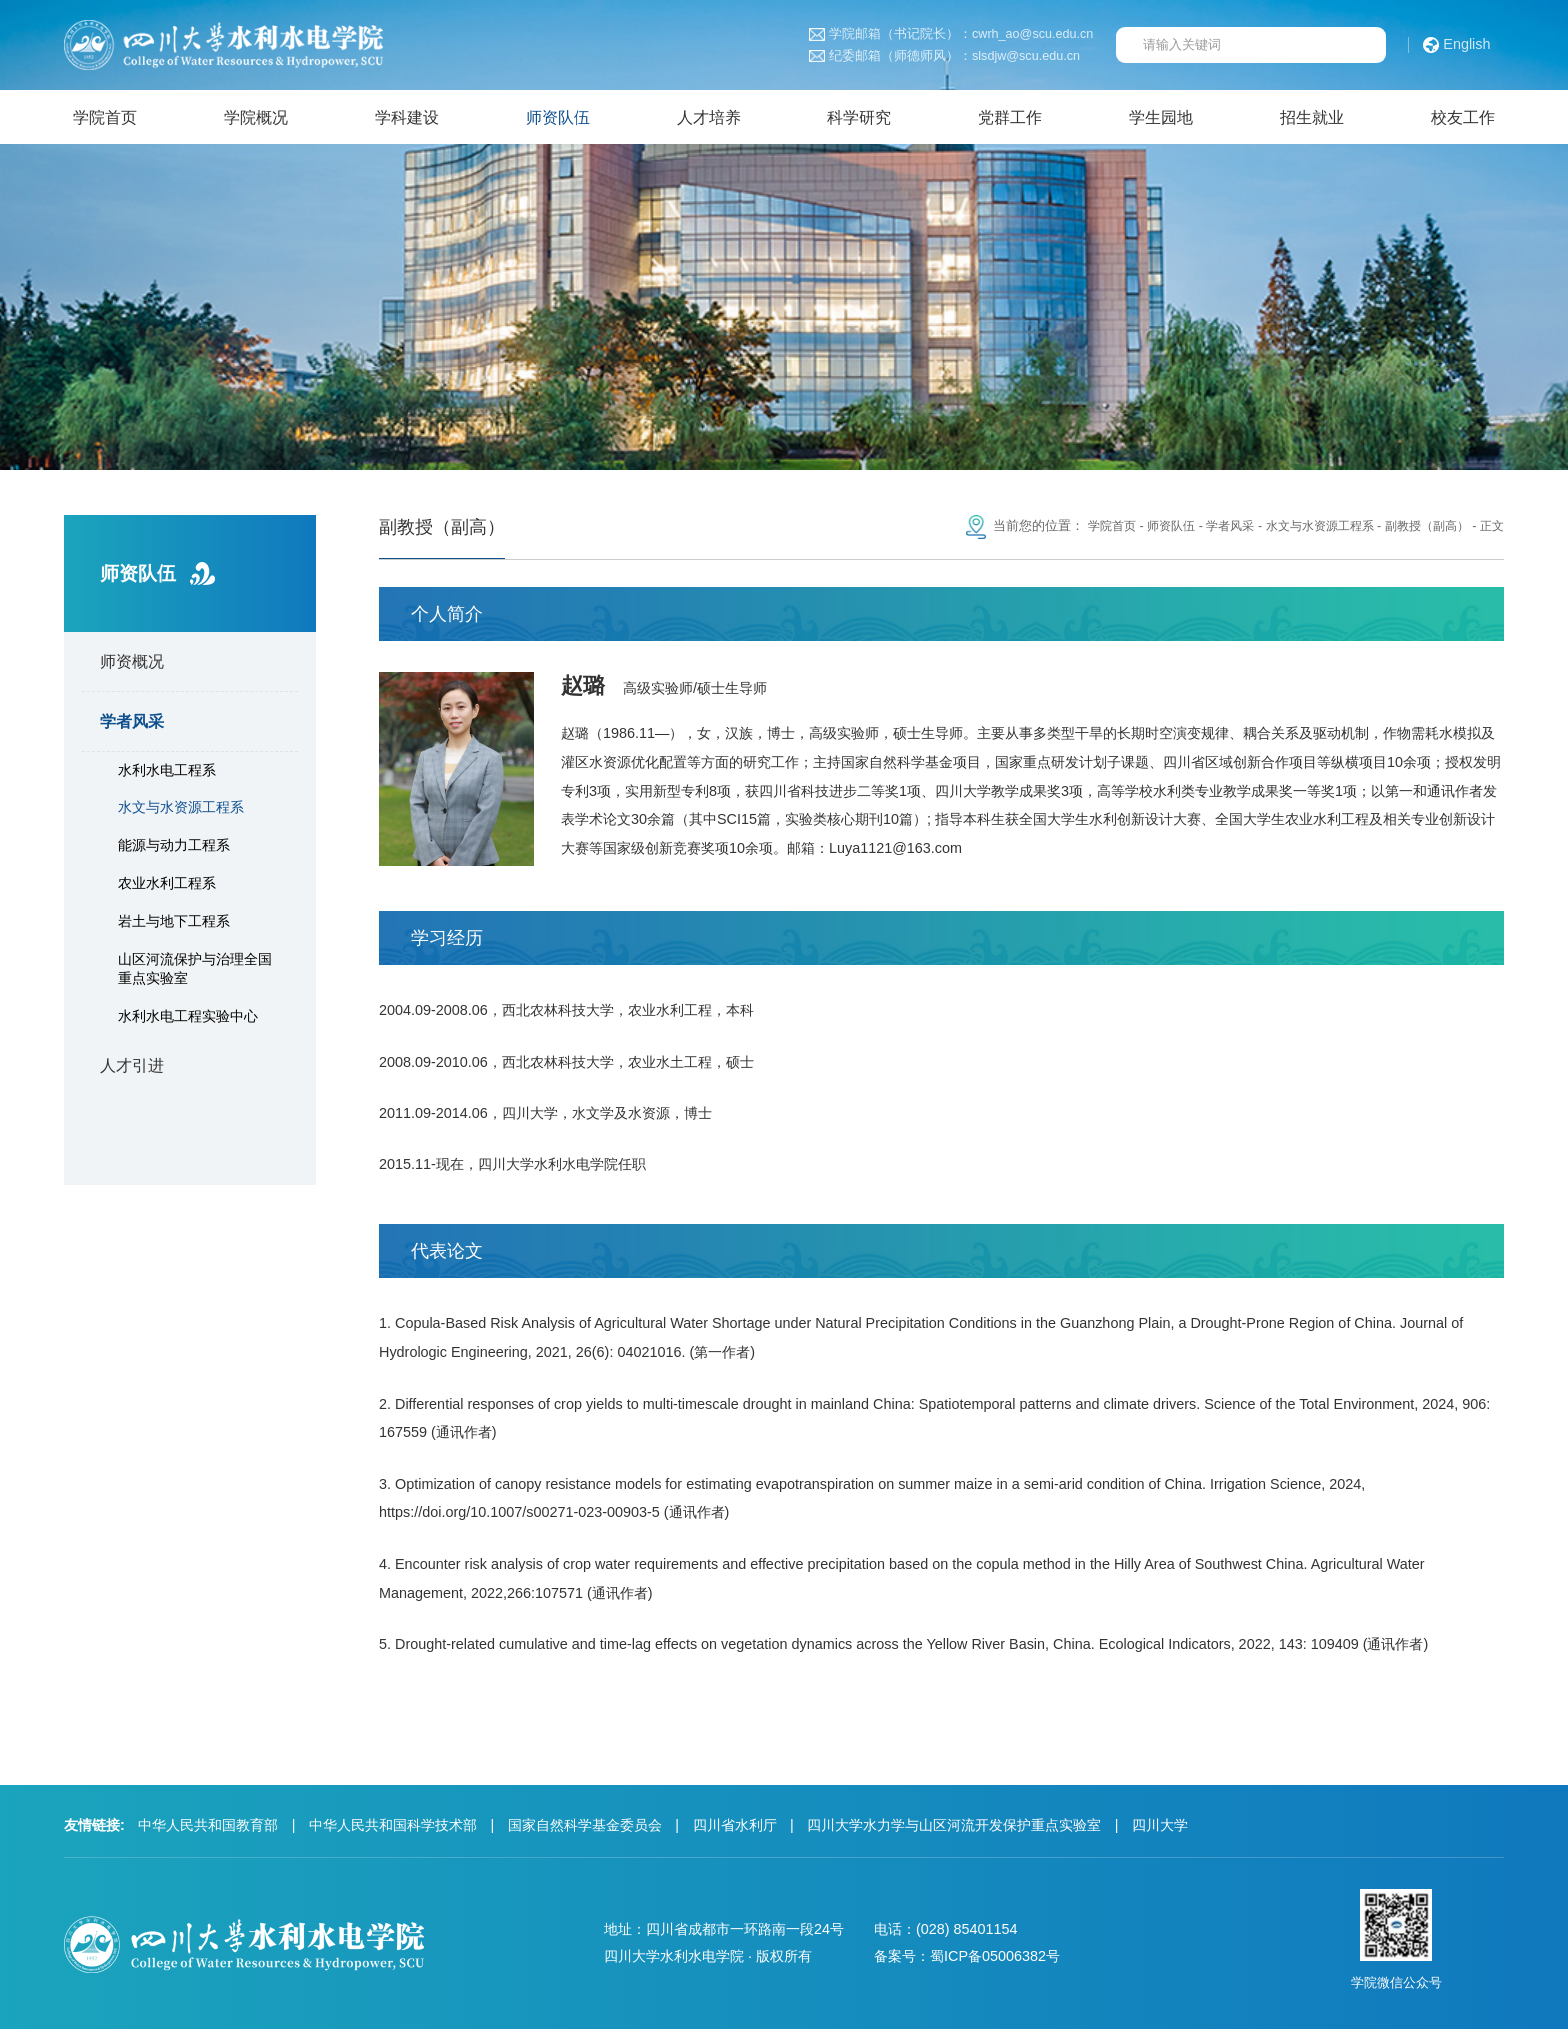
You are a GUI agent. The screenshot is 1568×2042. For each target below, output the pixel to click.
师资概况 (132, 666)
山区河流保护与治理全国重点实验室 (195, 973)
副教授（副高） (1421, 531)
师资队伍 (1147, 531)
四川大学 (1160, 1838)
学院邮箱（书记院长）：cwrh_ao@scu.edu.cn (951, 34)
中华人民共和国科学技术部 (393, 1838)
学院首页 (1084, 531)
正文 (1491, 531)
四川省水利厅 (735, 1838)
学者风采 (132, 726)
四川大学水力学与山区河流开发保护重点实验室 (954, 1838)
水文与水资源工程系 (181, 812)
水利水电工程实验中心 (188, 1021)
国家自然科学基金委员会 (585, 1838)
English (1457, 45)
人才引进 (132, 1070)
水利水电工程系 (167, 774)
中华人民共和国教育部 (208, 1838)
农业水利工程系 (167, 888)
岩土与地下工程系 (174, 925)
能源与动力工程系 (174, 850)
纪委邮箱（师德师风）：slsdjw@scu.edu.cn (944, 56)
